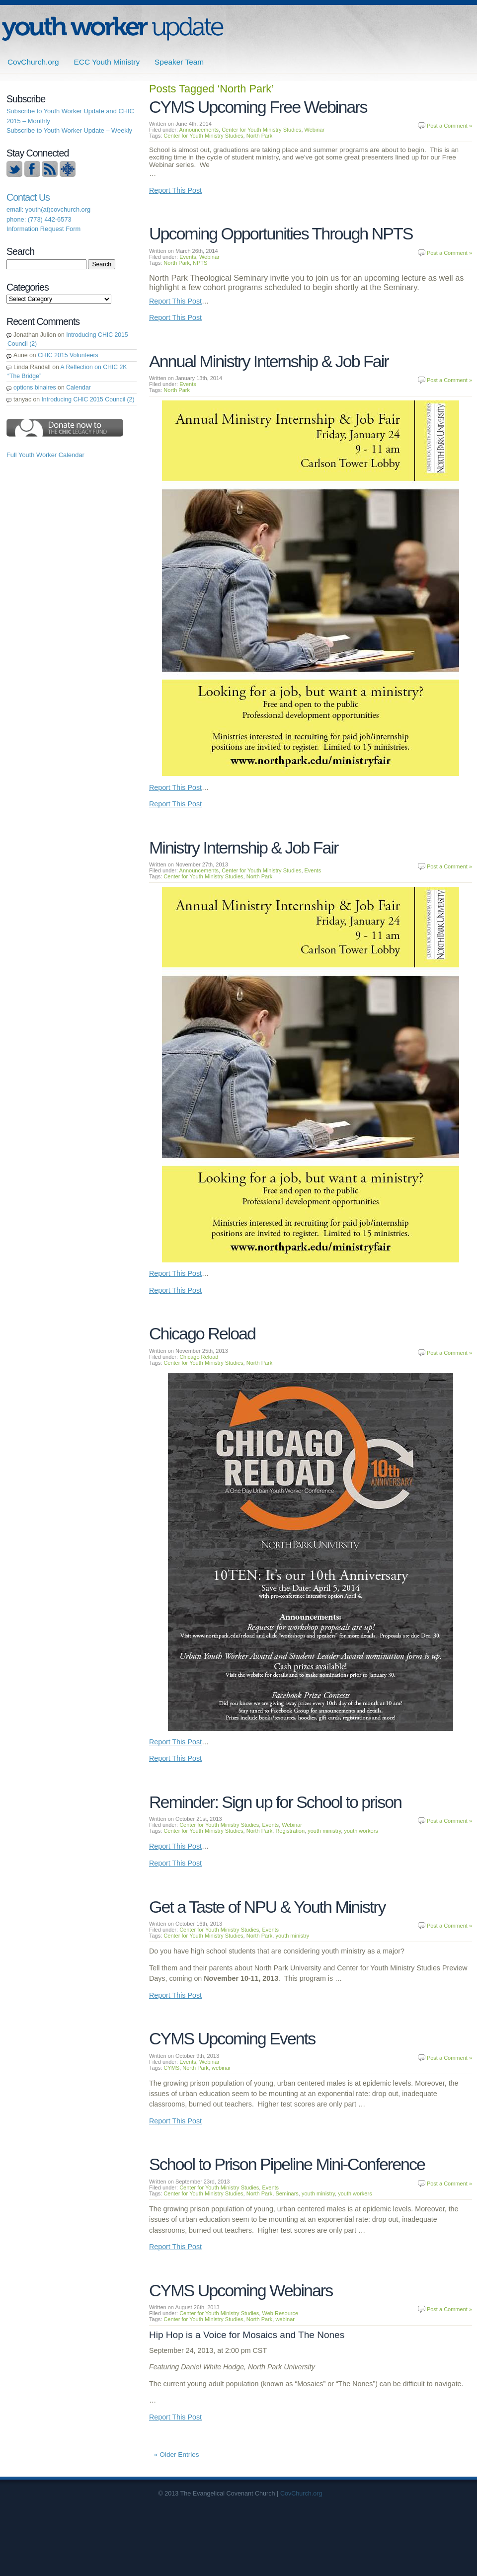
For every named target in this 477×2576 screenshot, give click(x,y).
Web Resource (280, 2313)
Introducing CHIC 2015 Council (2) (87, 399)
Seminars (286, 2193)
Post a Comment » (449, 126)
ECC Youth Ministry (107, 62)
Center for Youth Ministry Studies (261, 130)
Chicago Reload (202, 1333)
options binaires (34, 387)
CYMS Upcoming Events (232, 2038)
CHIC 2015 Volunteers (68, 355)
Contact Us (28, 197)
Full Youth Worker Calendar (45, 455)
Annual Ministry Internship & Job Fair (269, 361)
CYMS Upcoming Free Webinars (258, 106)
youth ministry (324, 1831)
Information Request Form (43, 229)
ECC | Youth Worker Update (112, 28)
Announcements (199, 130)
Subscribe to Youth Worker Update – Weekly (69, 130)
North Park (259, 136)
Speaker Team (179, 62)
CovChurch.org (33, 62)
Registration (290, 1831)
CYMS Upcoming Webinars (240, 2290)
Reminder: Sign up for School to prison (275, 1802)
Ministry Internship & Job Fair (243, 847)
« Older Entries (176, 2454)
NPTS (200, 263)
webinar (221, 2068)
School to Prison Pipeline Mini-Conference (287, 2164)
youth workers (361, 1831)
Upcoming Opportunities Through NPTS (280, 233)
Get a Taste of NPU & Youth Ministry (267, 1906)
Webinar (315, 130)
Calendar (78, 387)
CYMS (171, 2068)
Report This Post (175, 190)
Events (187, 257)
